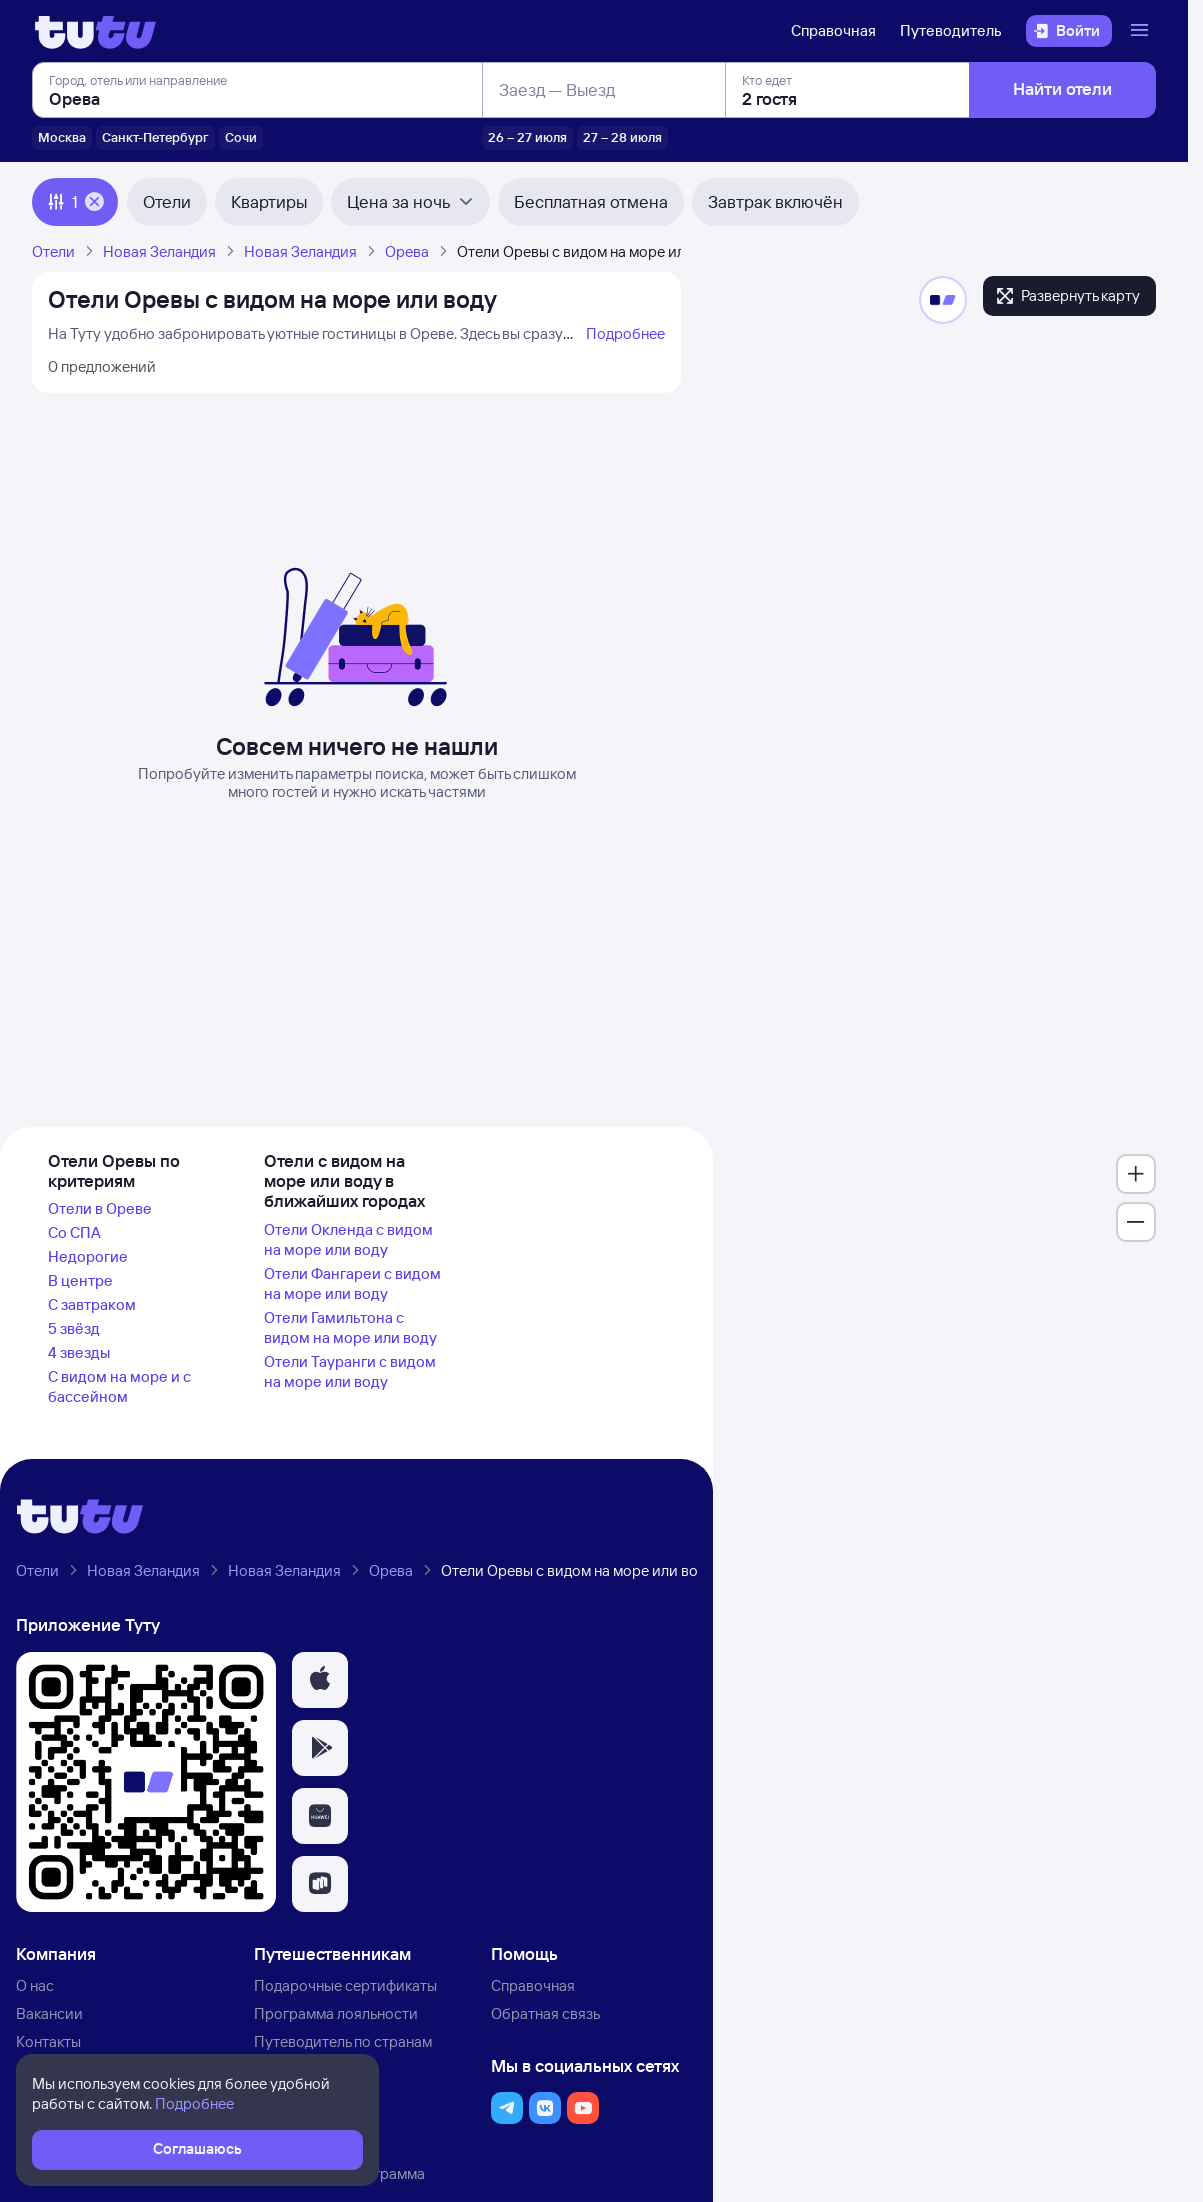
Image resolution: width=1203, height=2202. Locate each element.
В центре (80, 1280)
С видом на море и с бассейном (119, 1386)
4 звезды (79, 1352)
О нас (35, 1985)
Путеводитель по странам (343, 2041)
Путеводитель (951, 30)
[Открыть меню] (1142, 31)
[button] (320, 1680)
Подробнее (625, 333)
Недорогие (88, 1256)
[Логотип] (95, 31)
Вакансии (49, 2013)
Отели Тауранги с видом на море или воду (350, 1371)
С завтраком (92, 1304)
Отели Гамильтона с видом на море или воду (350, 1327)
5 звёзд (74, 1328)
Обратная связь (545, 2013)
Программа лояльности (336, 2013)
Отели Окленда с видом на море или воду (348, 1239)
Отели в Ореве (100, 1208)
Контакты (48, 2041)
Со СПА (74, 1232)
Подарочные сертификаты (345, 1985)
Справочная (833, 30)
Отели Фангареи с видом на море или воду (352, 1283)
